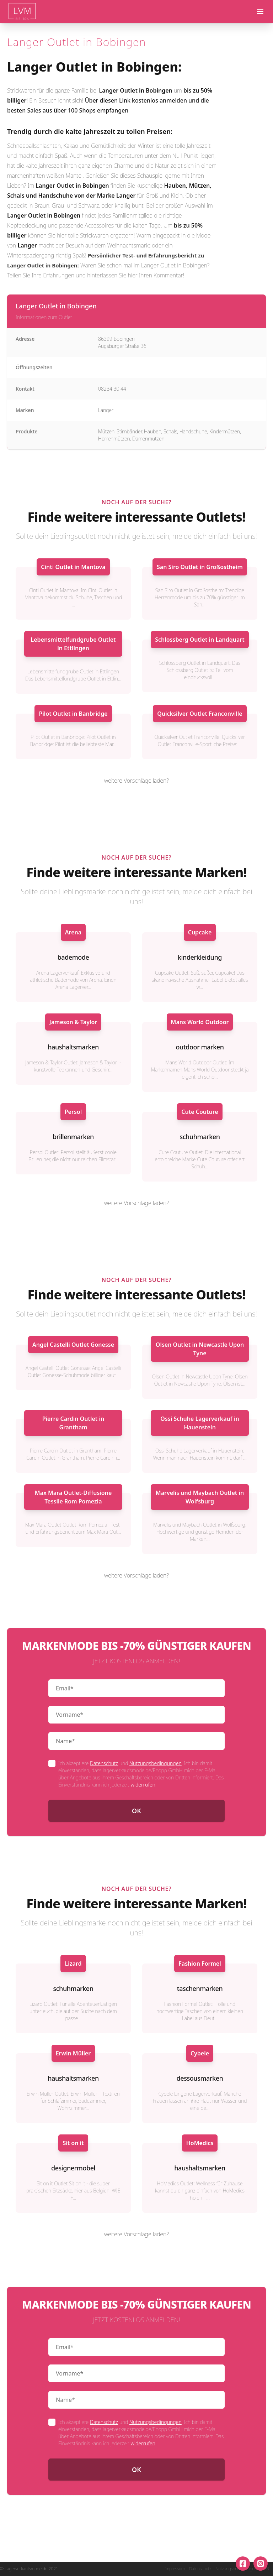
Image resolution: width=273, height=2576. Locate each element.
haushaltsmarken (73, 1047)
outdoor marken (200, 1047)
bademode (73, 957)
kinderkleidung (200, 957)
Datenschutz (104, 1763)
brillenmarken (73, 1136)
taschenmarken (200, 1988)
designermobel (73, 2168)
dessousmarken (200, 2078)
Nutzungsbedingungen (155, 1763)
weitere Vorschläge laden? (136, 780)
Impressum (175, 2569)
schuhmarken (200, 1136)
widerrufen (142, 1784)
